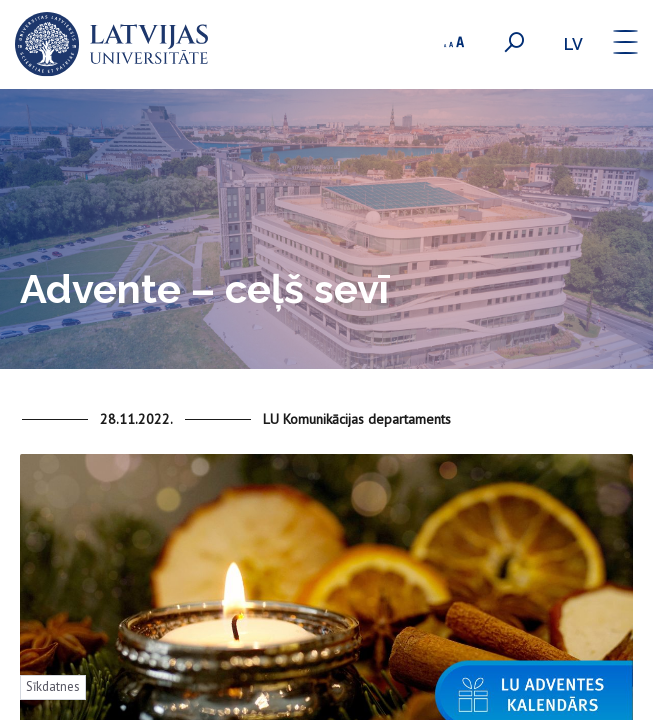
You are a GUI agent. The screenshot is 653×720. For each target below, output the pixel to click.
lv (573, 44)
